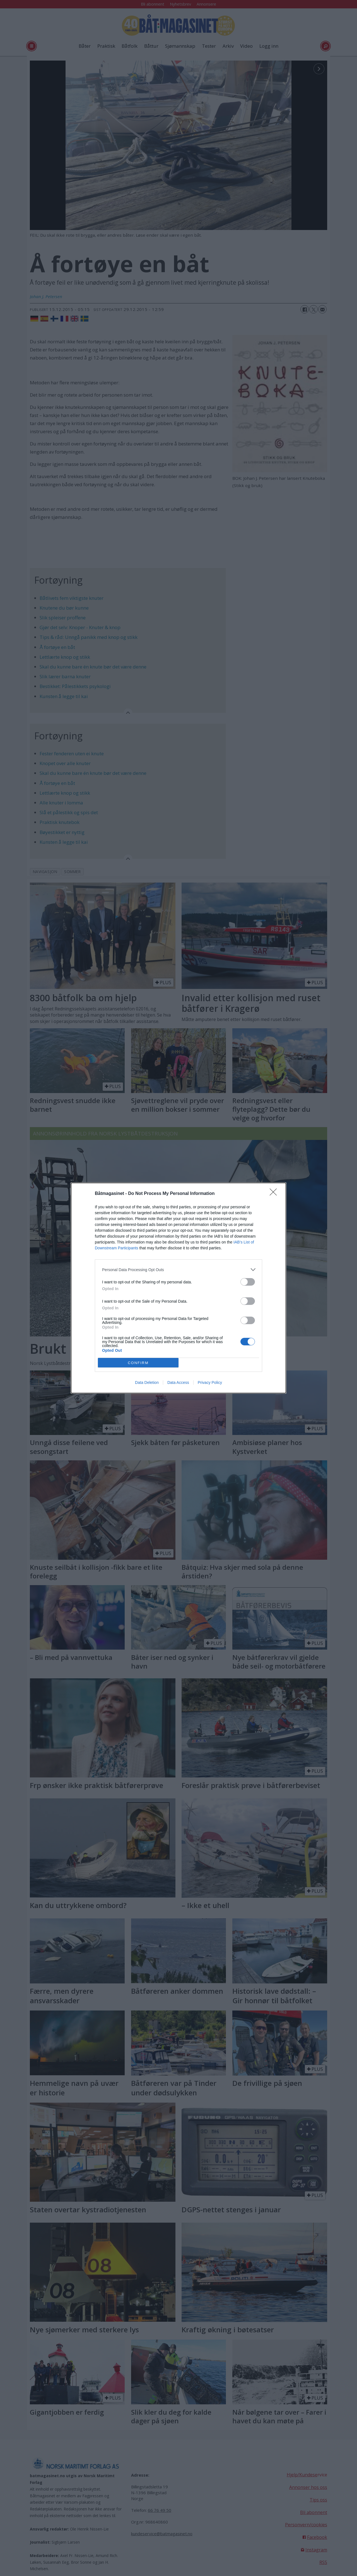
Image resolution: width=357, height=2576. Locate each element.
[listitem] (178, 1270)
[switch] (247, 1282)
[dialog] (178, 1288)
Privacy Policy (210, 1382)
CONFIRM (138, 1363)
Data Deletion (147, 1382)
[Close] (275, 1193)
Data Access (178, 1382)
